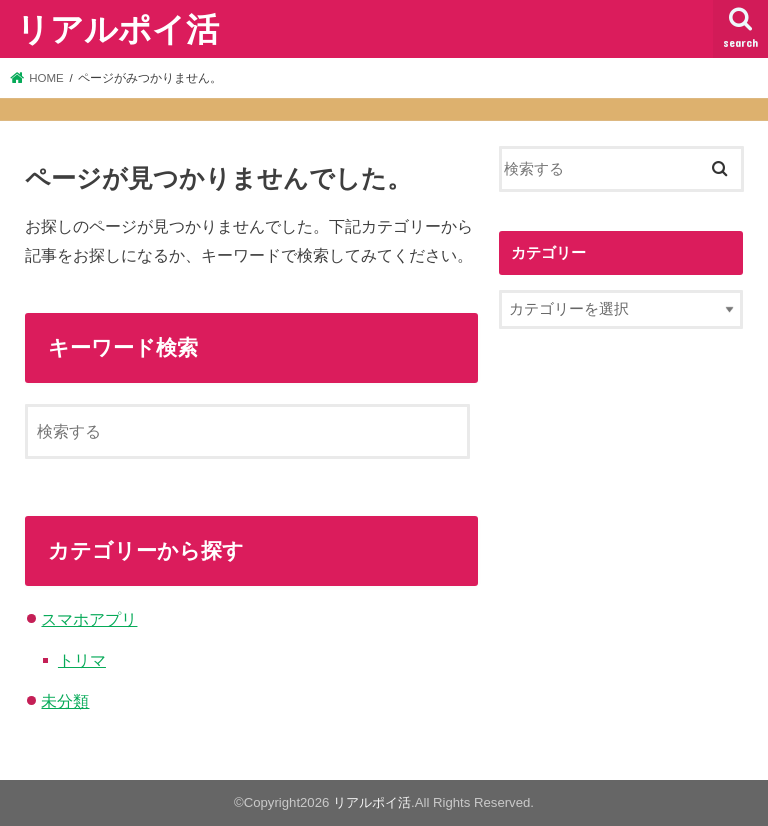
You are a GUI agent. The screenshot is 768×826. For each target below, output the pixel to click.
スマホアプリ (89, 619)
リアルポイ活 (117, 28)
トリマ (82, 660)
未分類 (65, 701)
